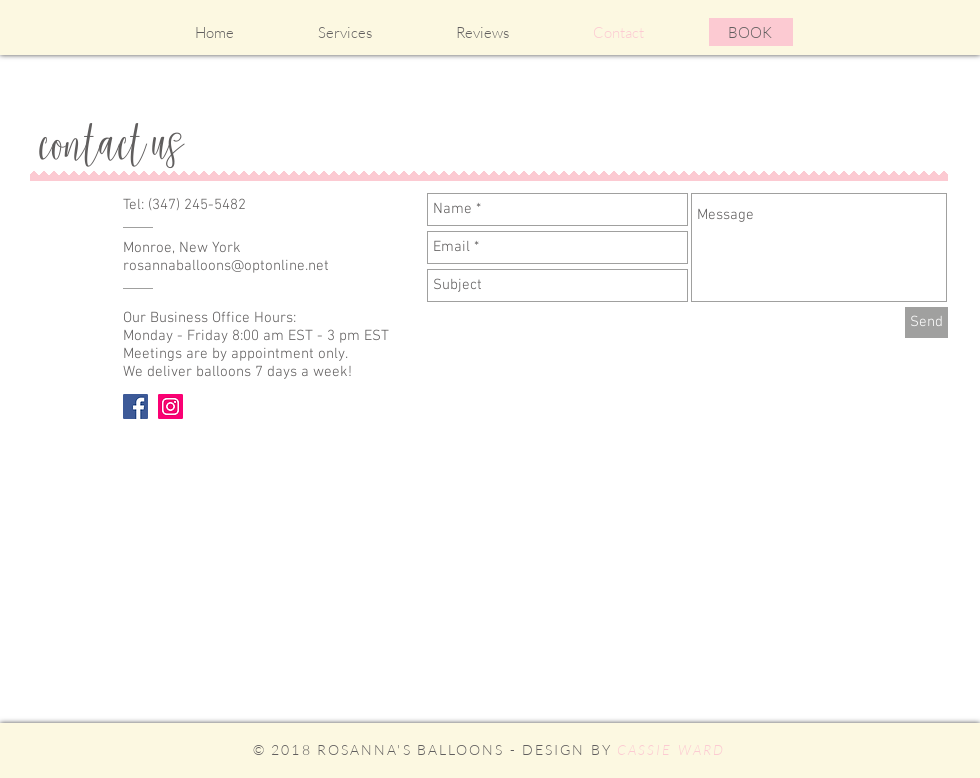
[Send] (926, 322)
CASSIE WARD (671, 749)
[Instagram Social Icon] (170, 406)
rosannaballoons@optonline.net (226, 266)
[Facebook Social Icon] (135, 406)
